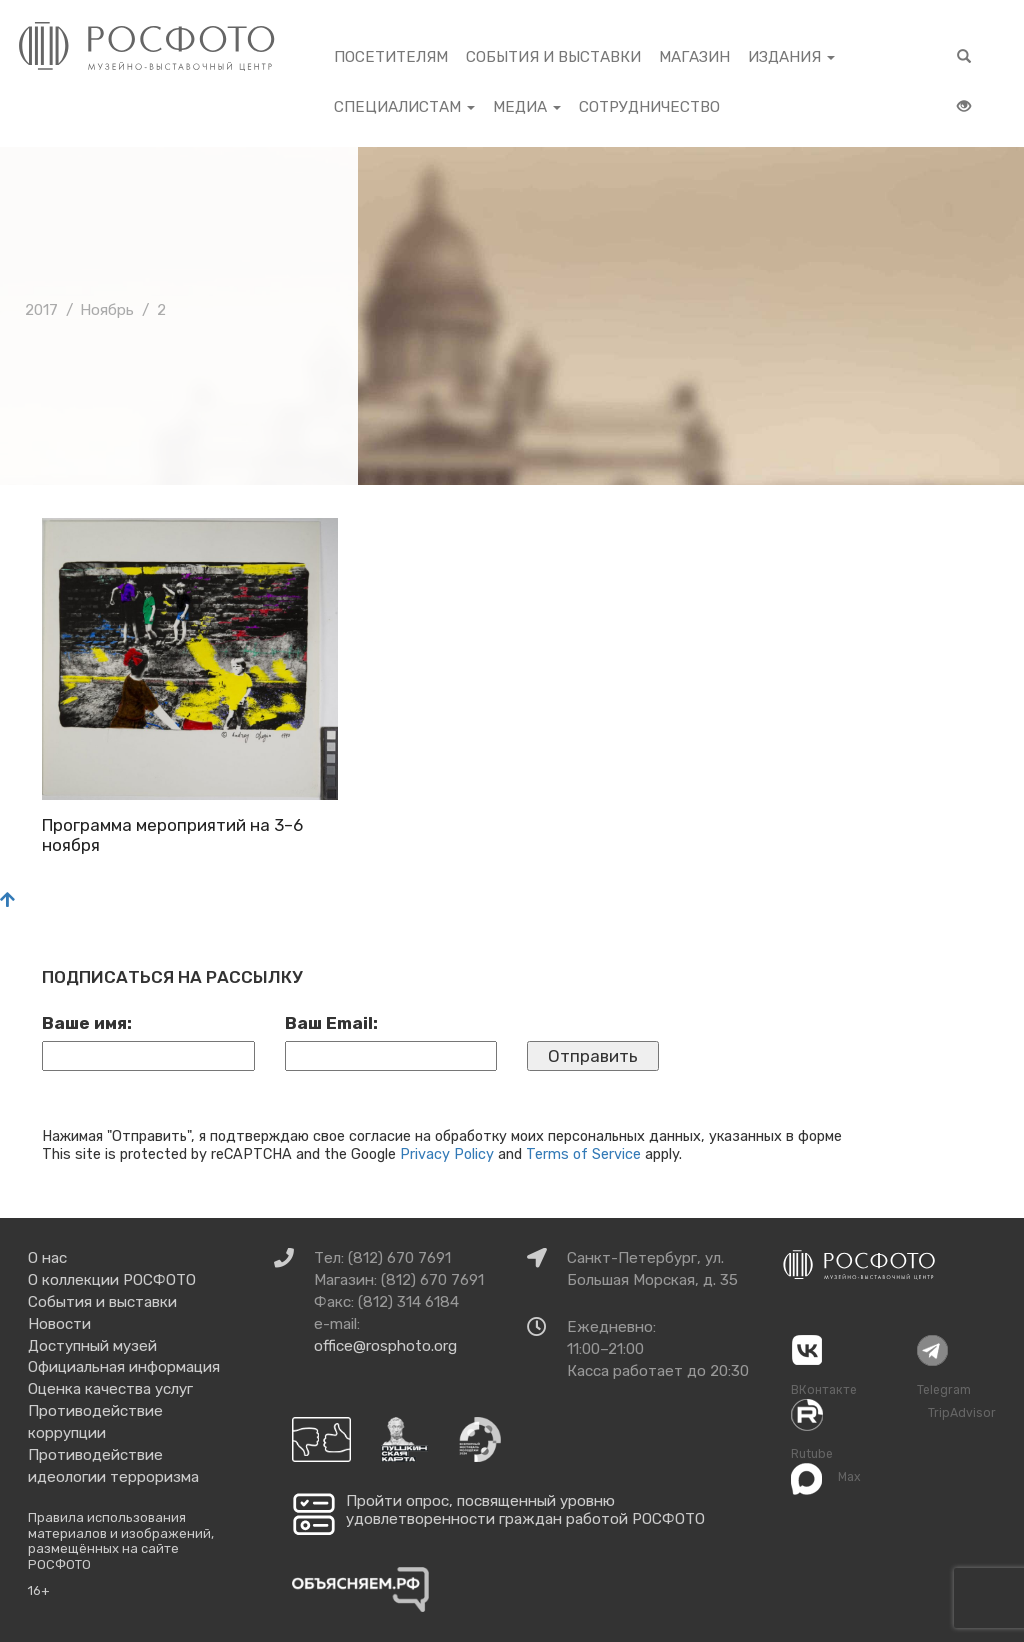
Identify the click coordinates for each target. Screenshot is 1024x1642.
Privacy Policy (447, 1154)
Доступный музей (92, 1346)
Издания (791, 57)
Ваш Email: (331, 1023)
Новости (59, 1324)
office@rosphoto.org (385, 1346)
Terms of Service (583, 1154)
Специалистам (404, 107)
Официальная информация (124, 1367)
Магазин (694, 57)
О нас (47, 1258)
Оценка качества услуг (110, 1389)
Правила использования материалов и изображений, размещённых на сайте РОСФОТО (121, 1541)
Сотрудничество (649, 107)
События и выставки (553, 57)
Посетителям (391, 57)
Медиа (527, 107)
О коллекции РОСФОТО (112, 1280)
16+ (39, 1590)
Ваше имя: (87, 1023)
